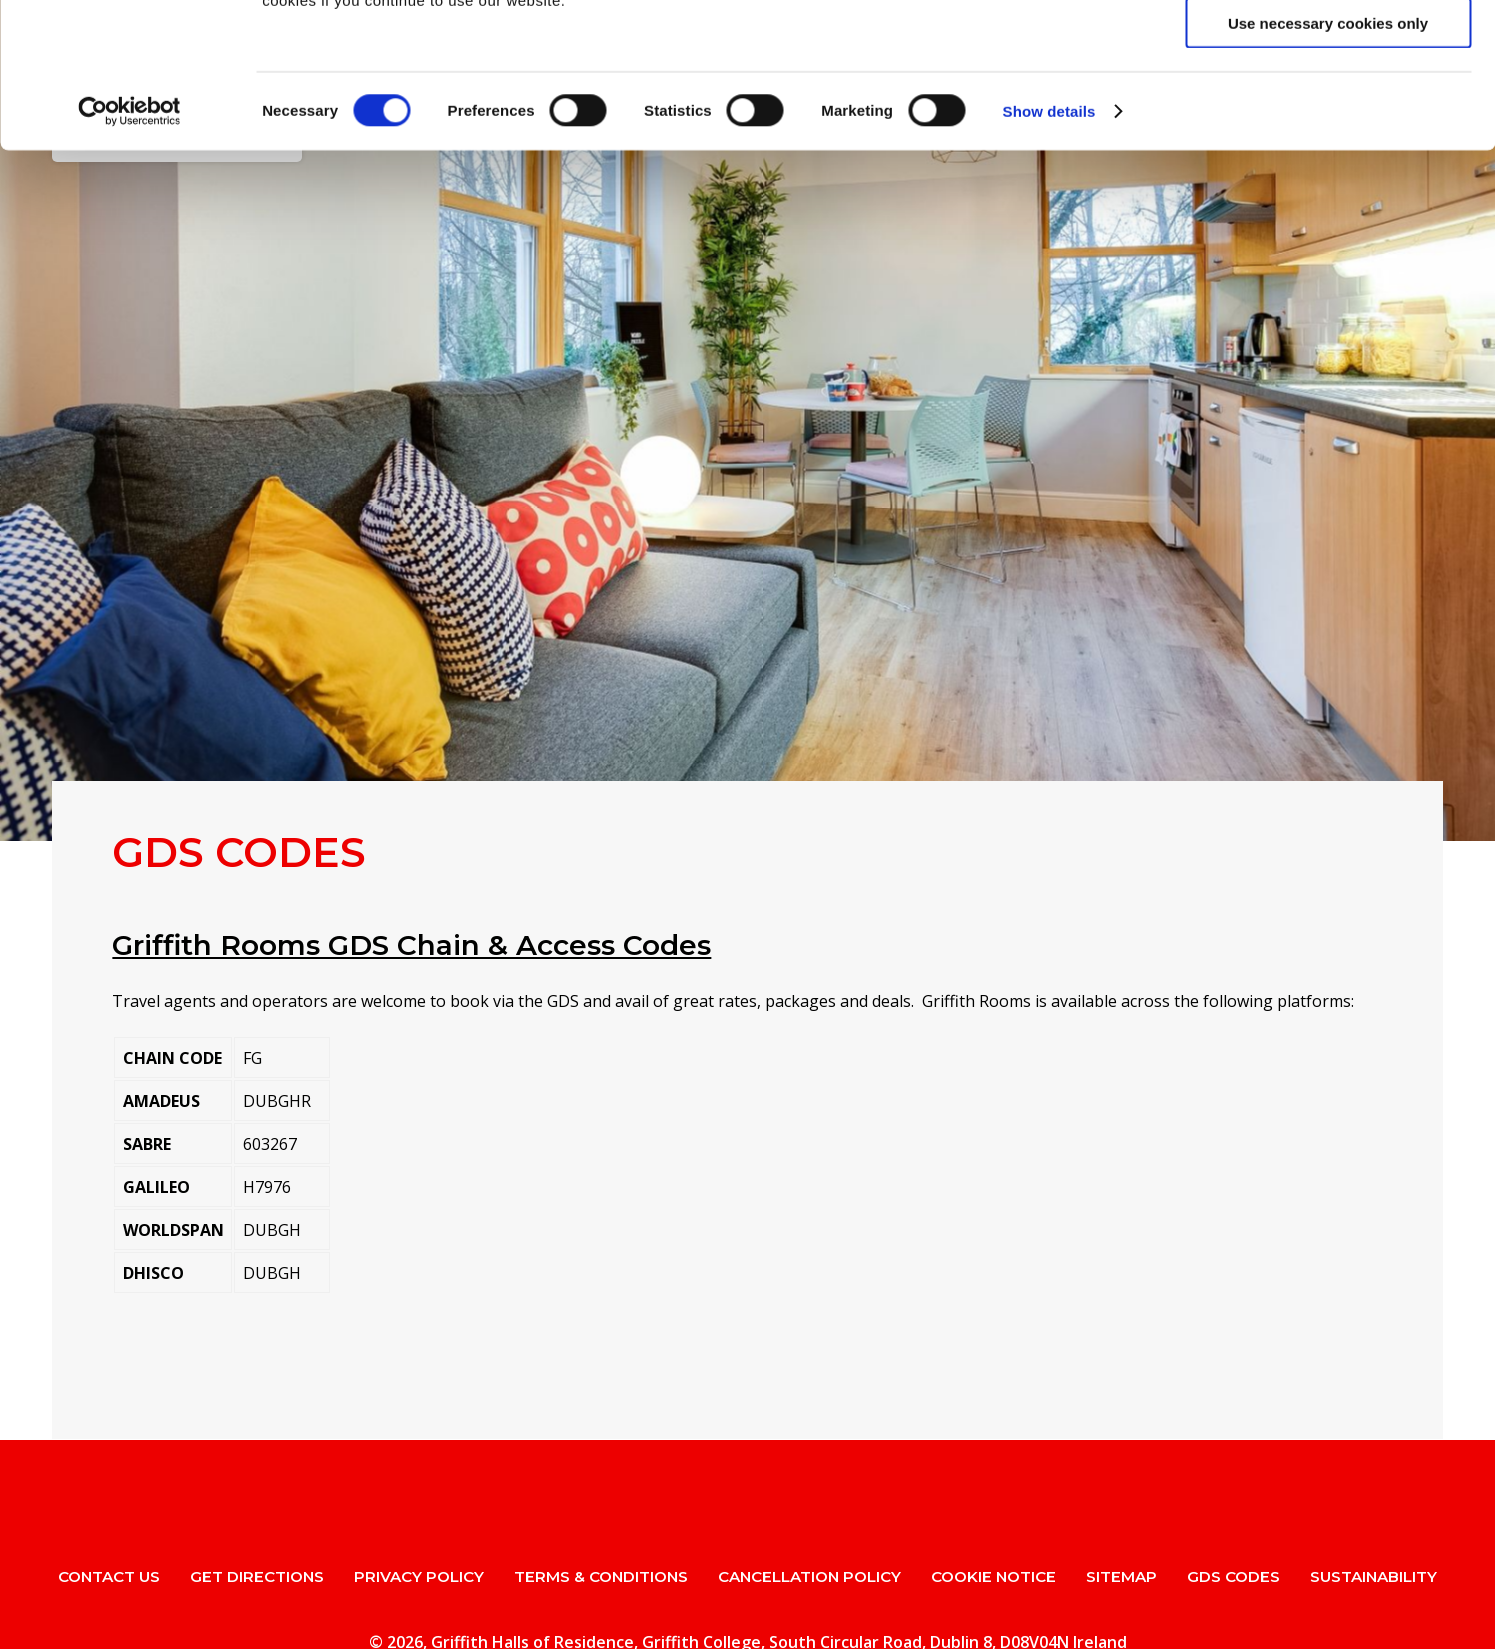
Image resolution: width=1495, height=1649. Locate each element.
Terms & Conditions (601, 1576)
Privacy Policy (419, 1576)
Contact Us (109, 1576)
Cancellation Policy (809, 1576)
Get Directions (257, 1576)
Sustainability (1373, 1576)
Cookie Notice (993, 1576)
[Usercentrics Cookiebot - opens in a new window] (129, 256)
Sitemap (1121, 1576)
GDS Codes (1233, 1576)
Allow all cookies (1328, 49)
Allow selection (1327, 108)
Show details (1049, 255)
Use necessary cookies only (1328, 167)
